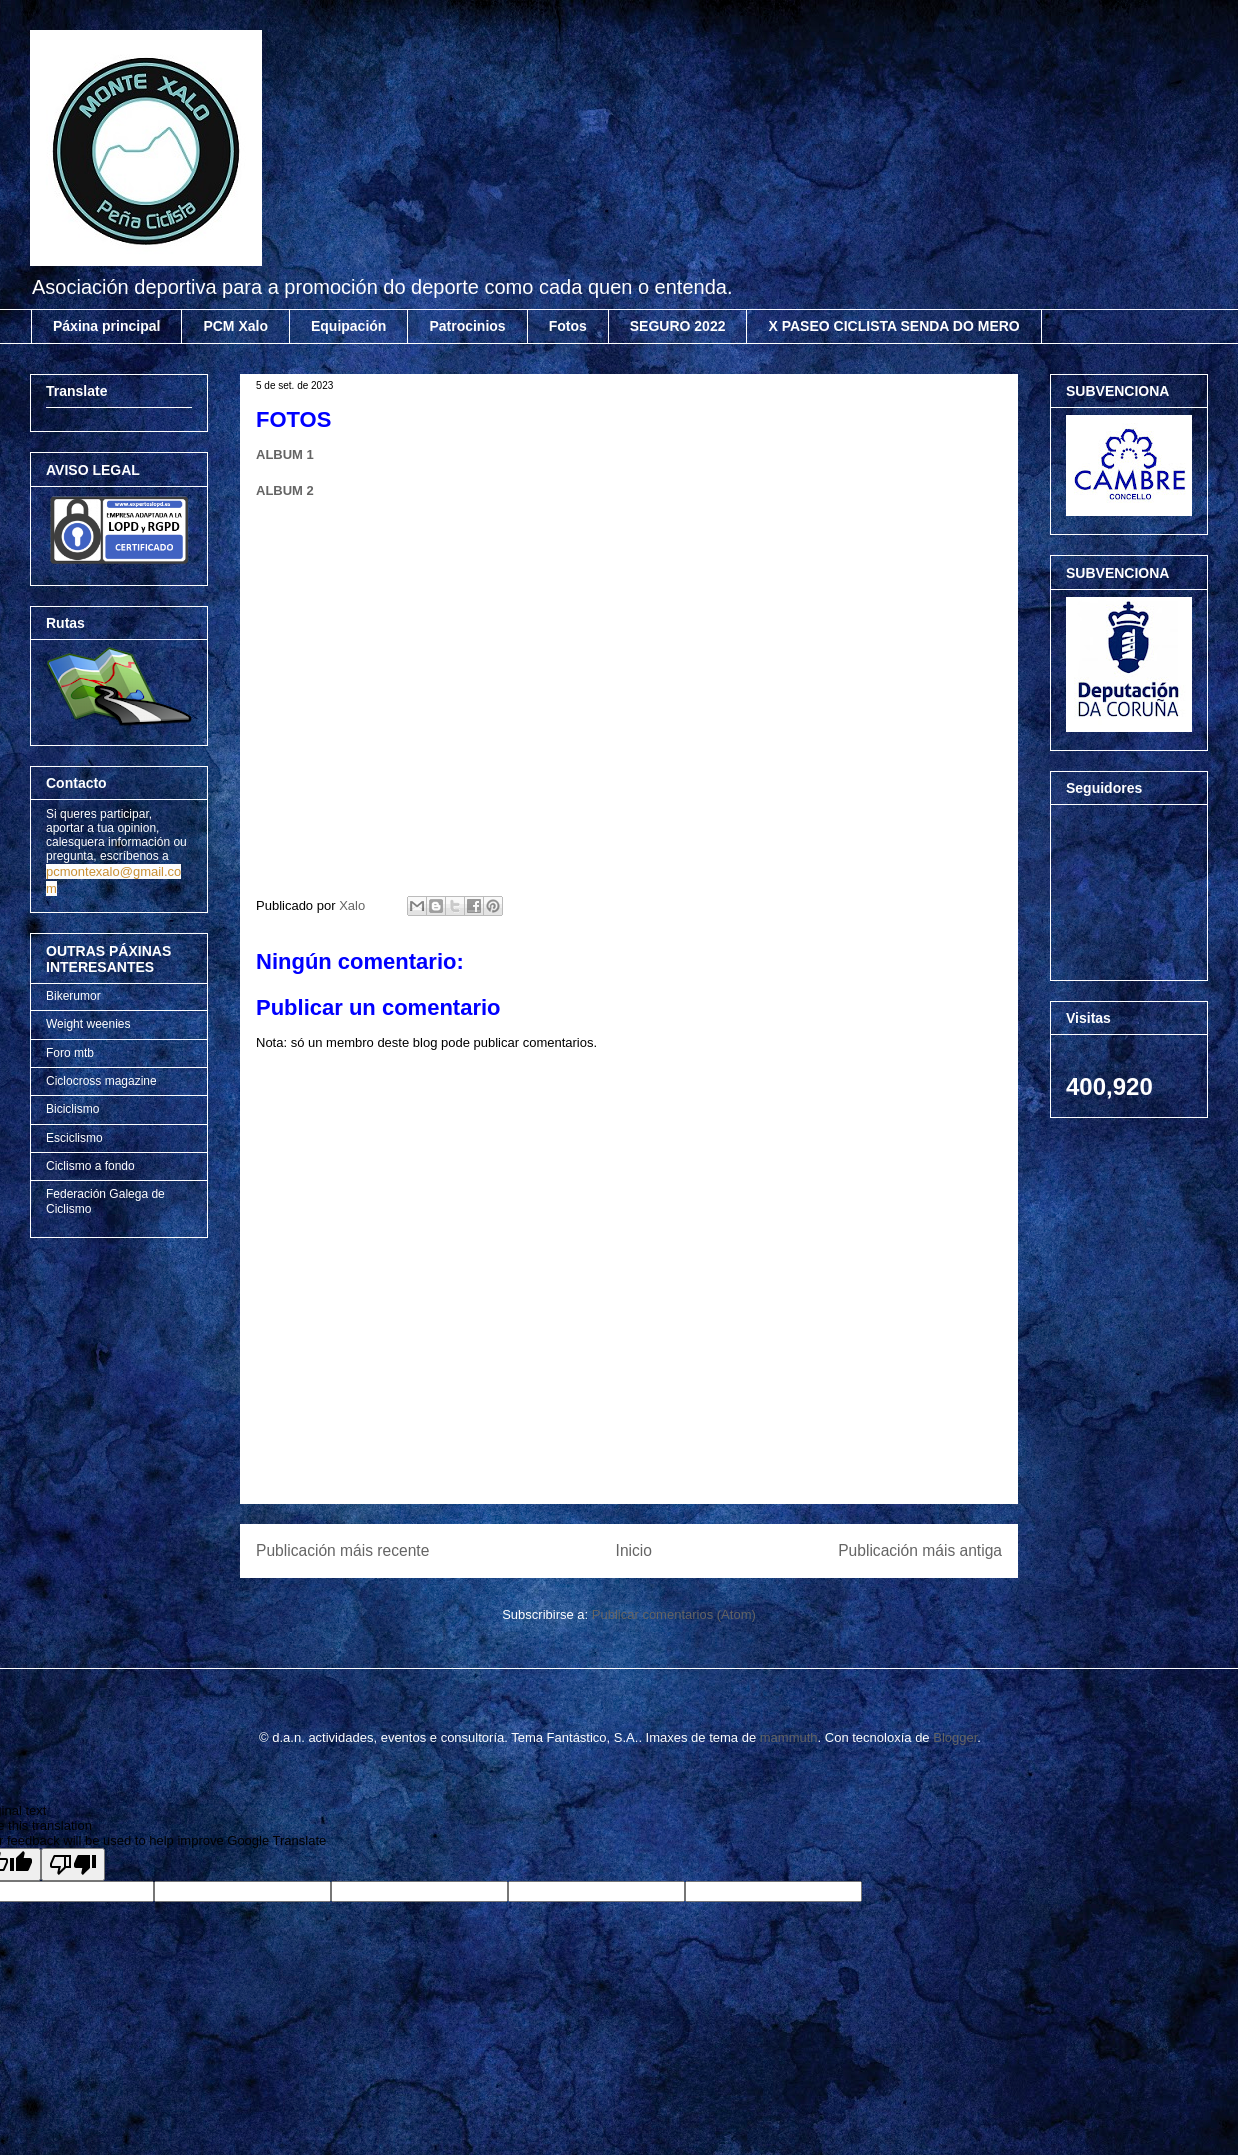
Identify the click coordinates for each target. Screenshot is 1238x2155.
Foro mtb (70, 1053)
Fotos (568, 326)
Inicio (634, 1550)
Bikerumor (73, 996)
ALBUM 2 (285, 490)
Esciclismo (74, 1138)
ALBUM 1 (285, 454)
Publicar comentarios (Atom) (674, 1614)
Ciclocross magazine (101, 1081)
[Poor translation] (73, 1864)
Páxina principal (106, 326)
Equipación (348, 326)
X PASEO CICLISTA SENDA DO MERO (893, 326)
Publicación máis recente (342, 1550)
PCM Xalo (235, 326)
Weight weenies (88, 1024)
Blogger (955, 1737)
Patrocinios (467, 326)
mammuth (789, 1737)
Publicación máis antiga (920, 1550)
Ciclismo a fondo (90, 1166)
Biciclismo (72, 1109)
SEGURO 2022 (678, 326)
